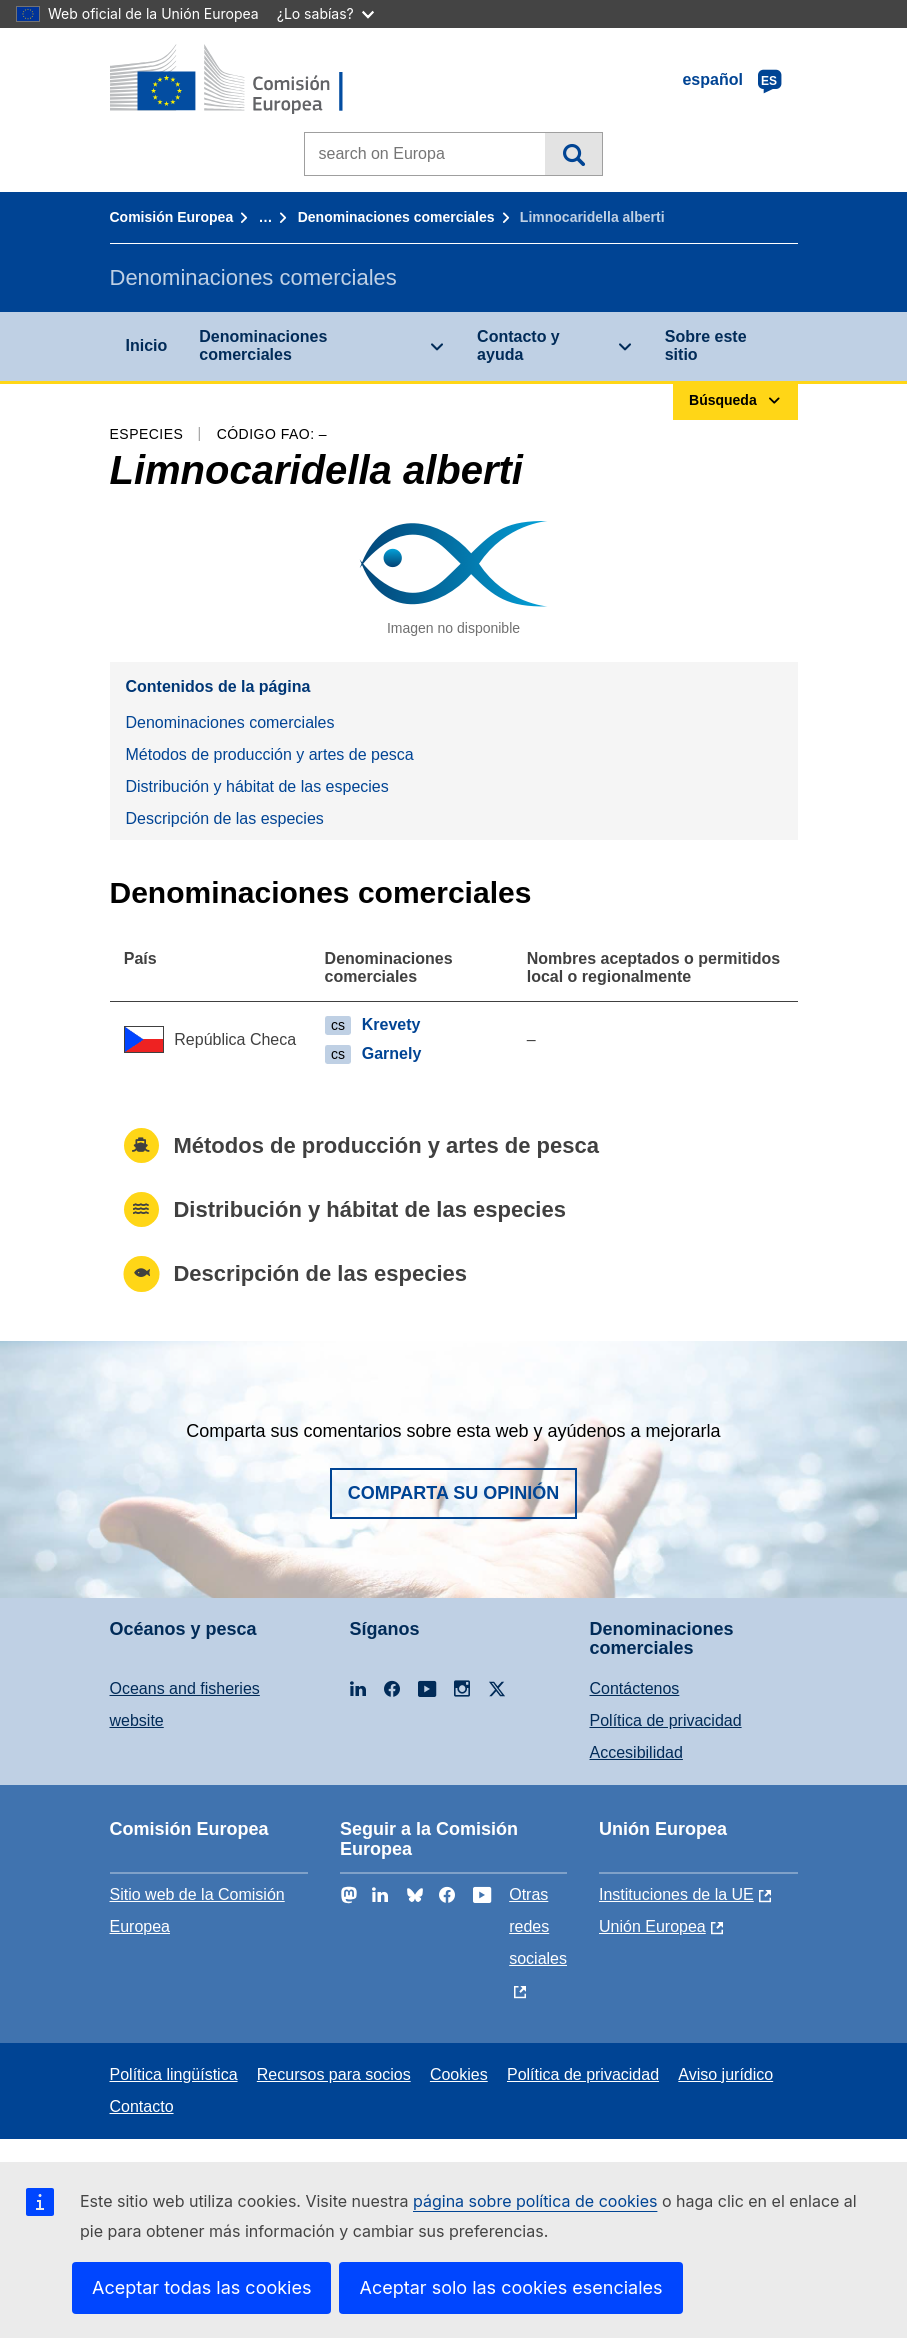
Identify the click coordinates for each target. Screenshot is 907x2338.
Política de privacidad (666, 1720)
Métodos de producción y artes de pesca (270, 754)
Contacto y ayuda (518, 345)
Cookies (459, 2074)
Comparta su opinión (454, 1493)
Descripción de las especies (225, 818)
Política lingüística (174, 2074)
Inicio (147, 345)
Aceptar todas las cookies (201, 2287)
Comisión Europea (172, 217)
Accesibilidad (636, 1752)
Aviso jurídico (725, 2074)
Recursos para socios (334, 2074)
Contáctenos (635, 1688)
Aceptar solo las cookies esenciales (510, 2287)
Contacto (142, 2106)
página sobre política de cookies (535, 2201)
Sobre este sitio (706, 345)
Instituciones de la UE (676, 1894)
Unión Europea (652, 1926)
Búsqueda (573, 154)
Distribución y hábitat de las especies (257, 786)
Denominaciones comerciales (396, 217)
